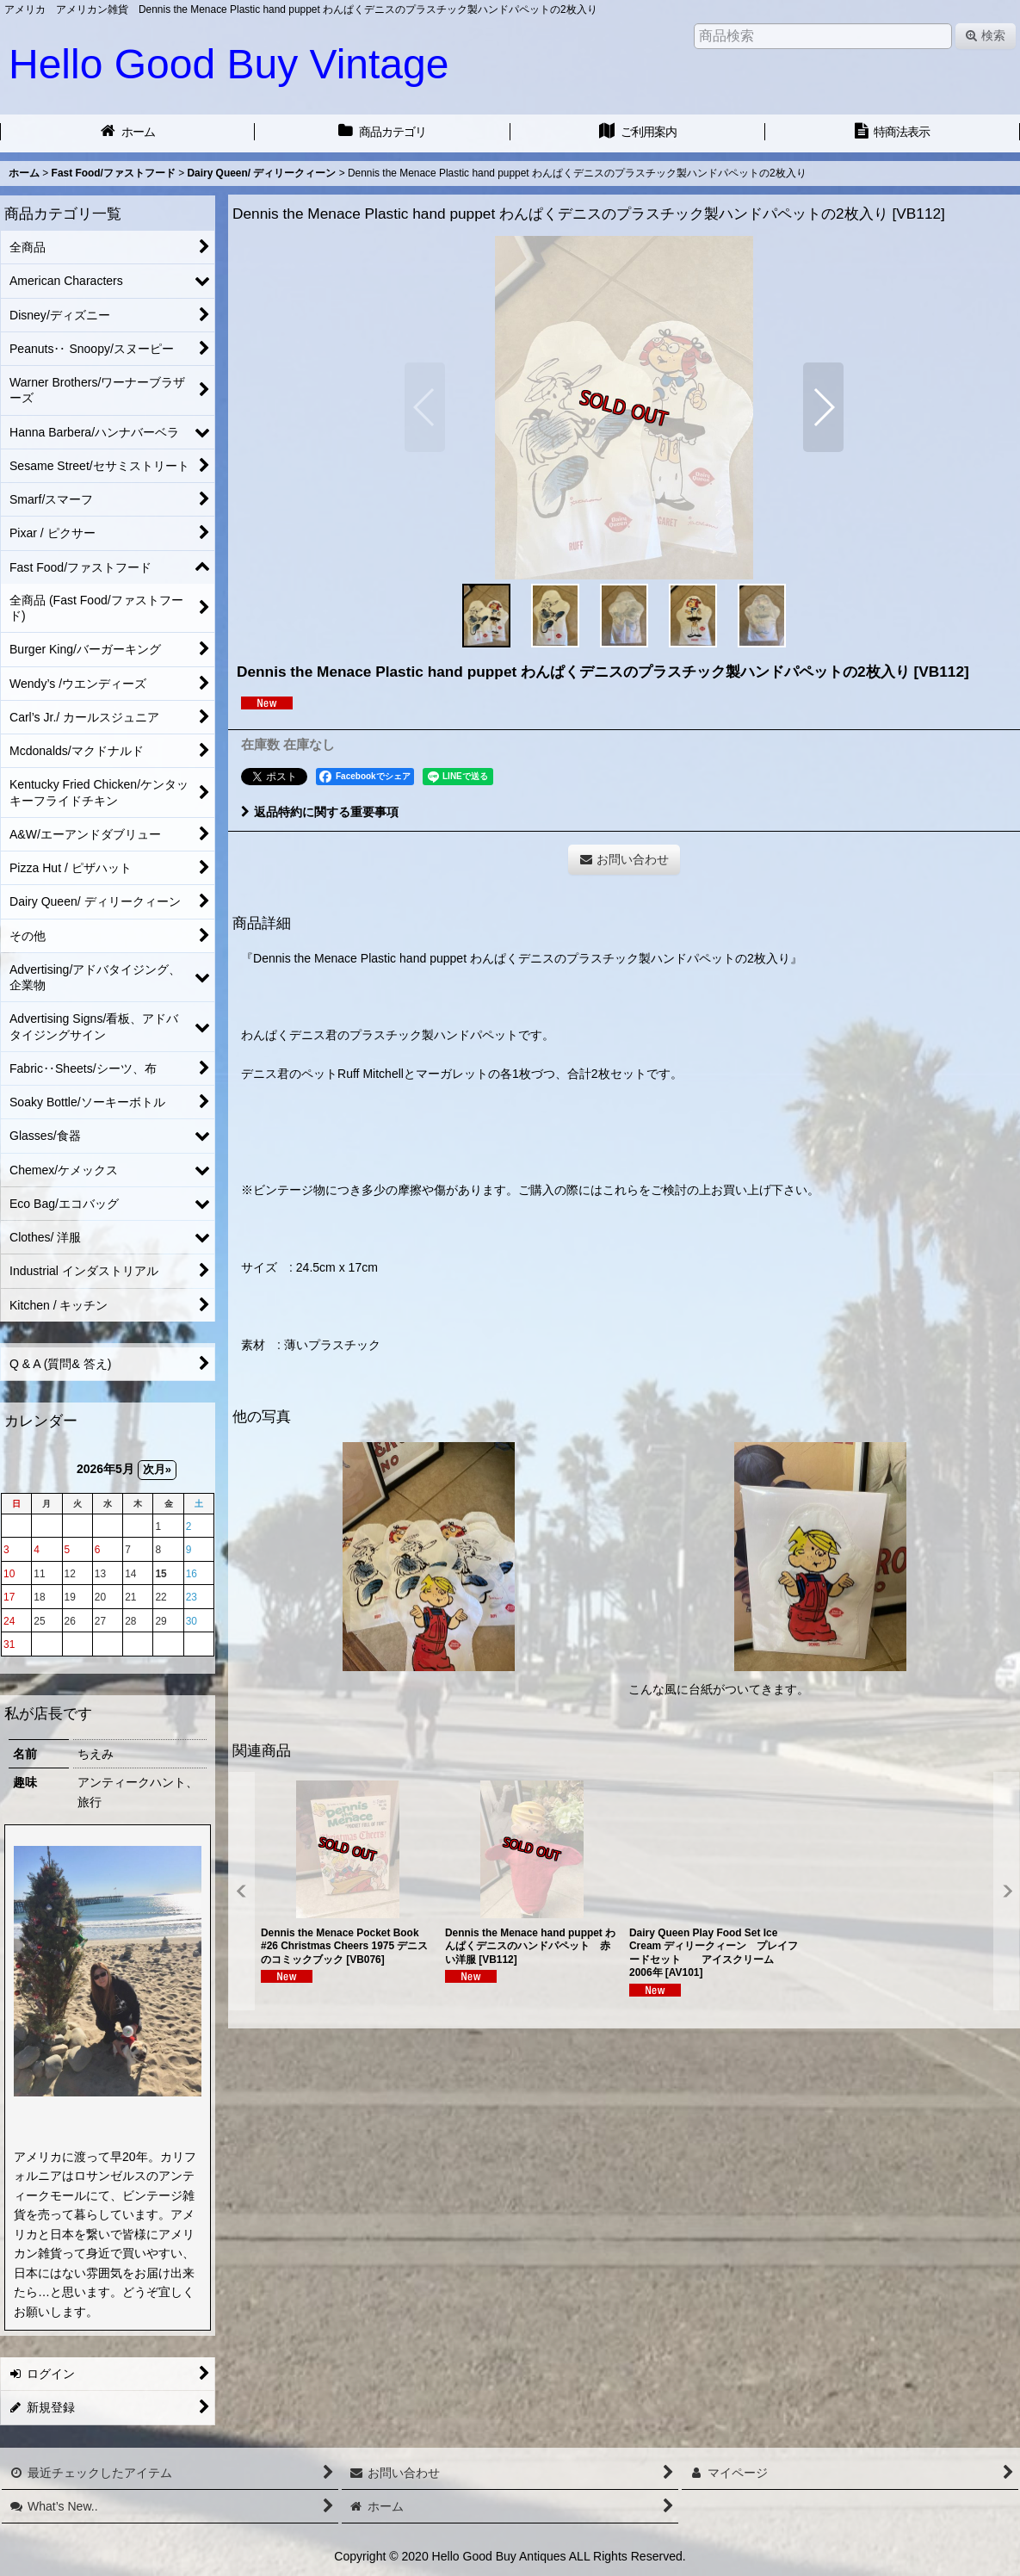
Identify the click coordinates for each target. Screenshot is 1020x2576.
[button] (425, 407)
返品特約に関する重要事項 (320, 812)
